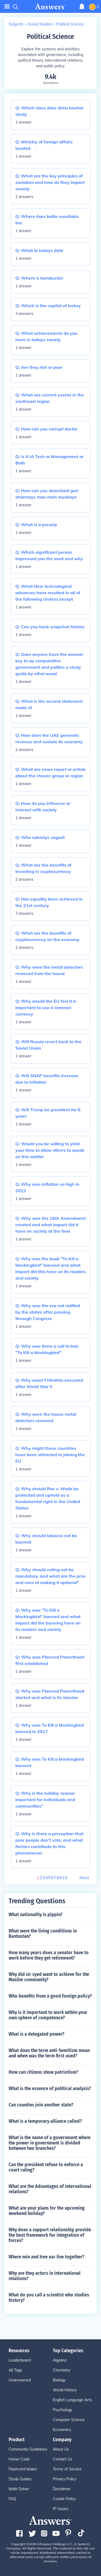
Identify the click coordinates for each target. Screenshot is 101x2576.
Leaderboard (20, 2360)
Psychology (62, 2409)
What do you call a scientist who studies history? (49, 2297)
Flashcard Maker (23, 2469)
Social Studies (40, 24)
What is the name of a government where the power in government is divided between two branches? (49, 2143)
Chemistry (61, 2370)
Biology (59, 2380)
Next (84, 1877)
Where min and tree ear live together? (46, 2257)
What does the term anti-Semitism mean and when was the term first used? (49, 2053)
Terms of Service (67, 2469)
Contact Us (62, 2459)
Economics (62, 2429)
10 (65, 1877)
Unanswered (20, 2380)
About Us (61, 2449)
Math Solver (19, 2488)
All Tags (15, 2370)
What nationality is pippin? (35, 1914)
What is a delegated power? (36, 2034)
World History (65, 2390)
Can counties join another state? (41, 2105)
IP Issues (60, 2508)
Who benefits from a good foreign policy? (50, 1996)
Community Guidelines (28, 2449)
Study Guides (20, 2479)
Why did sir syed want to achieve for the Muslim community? (49, 1977)
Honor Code (19, 2459)
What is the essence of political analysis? (50, 2088)
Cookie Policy (64, 2498)
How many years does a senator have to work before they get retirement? (49, 1955)
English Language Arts (72, 2399)
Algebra (59, 2360)
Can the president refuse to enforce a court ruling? (46, 2167)
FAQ (12, 2498)
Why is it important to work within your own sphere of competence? (48, 2015)
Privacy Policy (64, 2479)
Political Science (70, 24)
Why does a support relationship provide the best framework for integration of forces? (50, 2235)
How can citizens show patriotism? (43, 2072)
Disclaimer (62, 2488)
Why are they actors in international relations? (45, 2275)
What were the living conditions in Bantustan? (43, 1933)
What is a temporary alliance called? (45, 2121)
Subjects (16, 24)
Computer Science (69, 2419)
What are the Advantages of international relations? (50, 2189)
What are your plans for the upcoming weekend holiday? (47, 2210)
